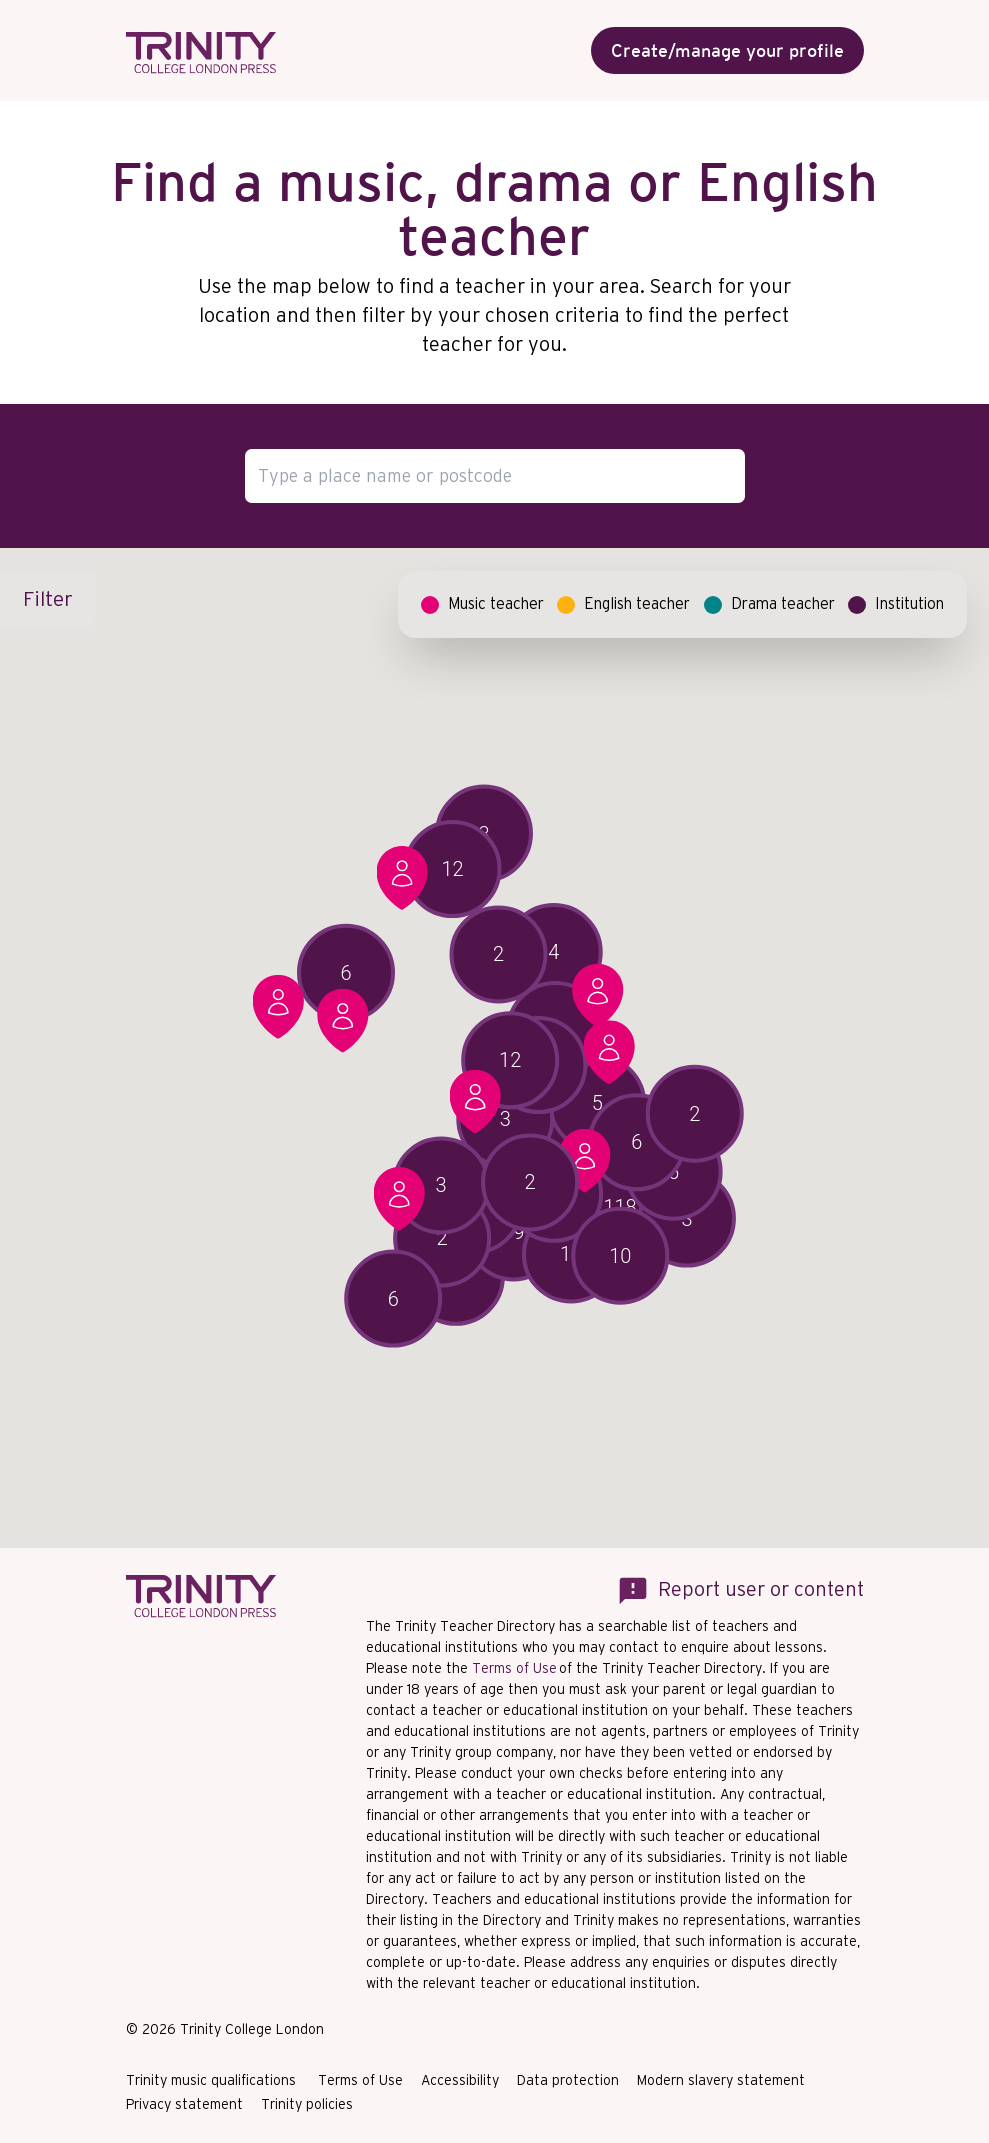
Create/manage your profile (727, 50)
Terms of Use (514, 1668)
